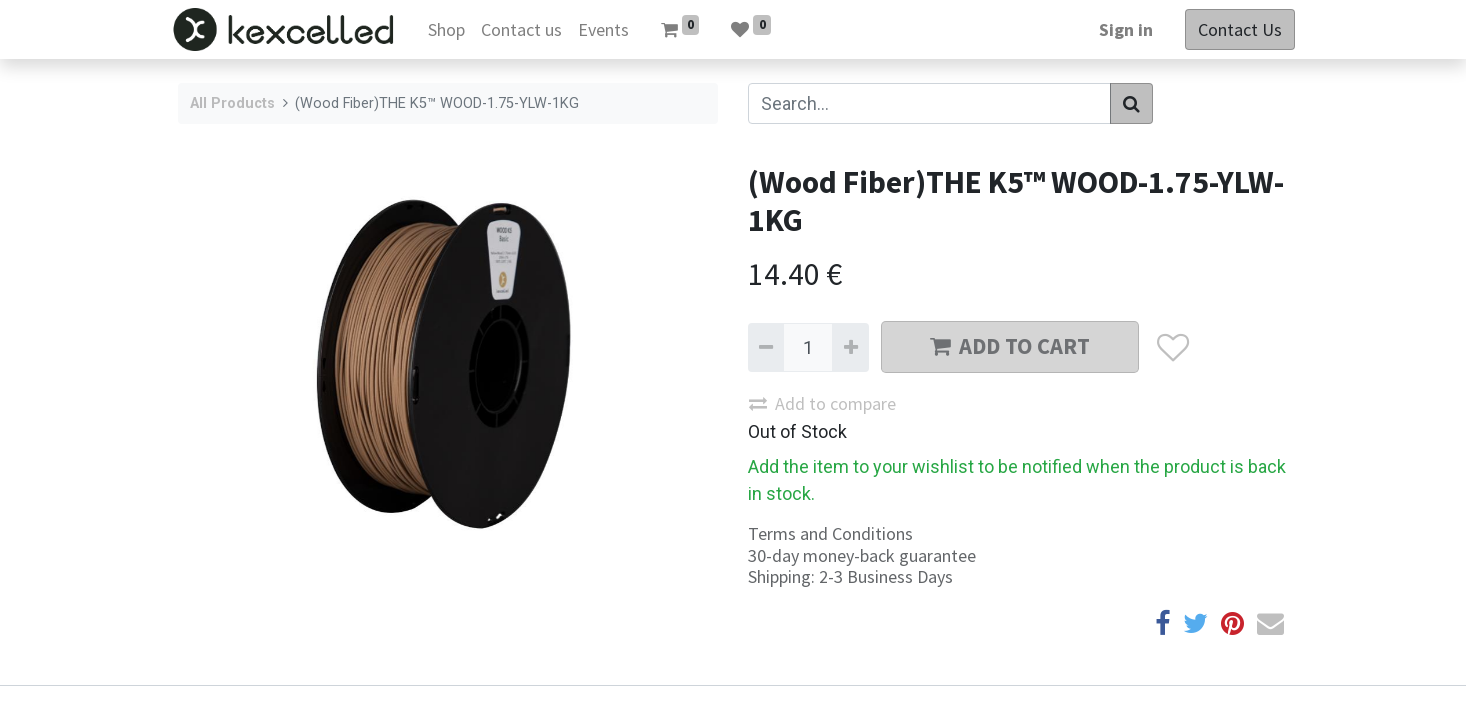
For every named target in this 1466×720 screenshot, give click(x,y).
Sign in (1119, 29)
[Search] (1131, 103)
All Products (232, 103)
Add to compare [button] (822, 403)
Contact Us (1233, 29)
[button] (1172, 347)
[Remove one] (766, 347)
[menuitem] (452, 29)
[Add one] (850, 347)
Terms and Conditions (830, 533)
